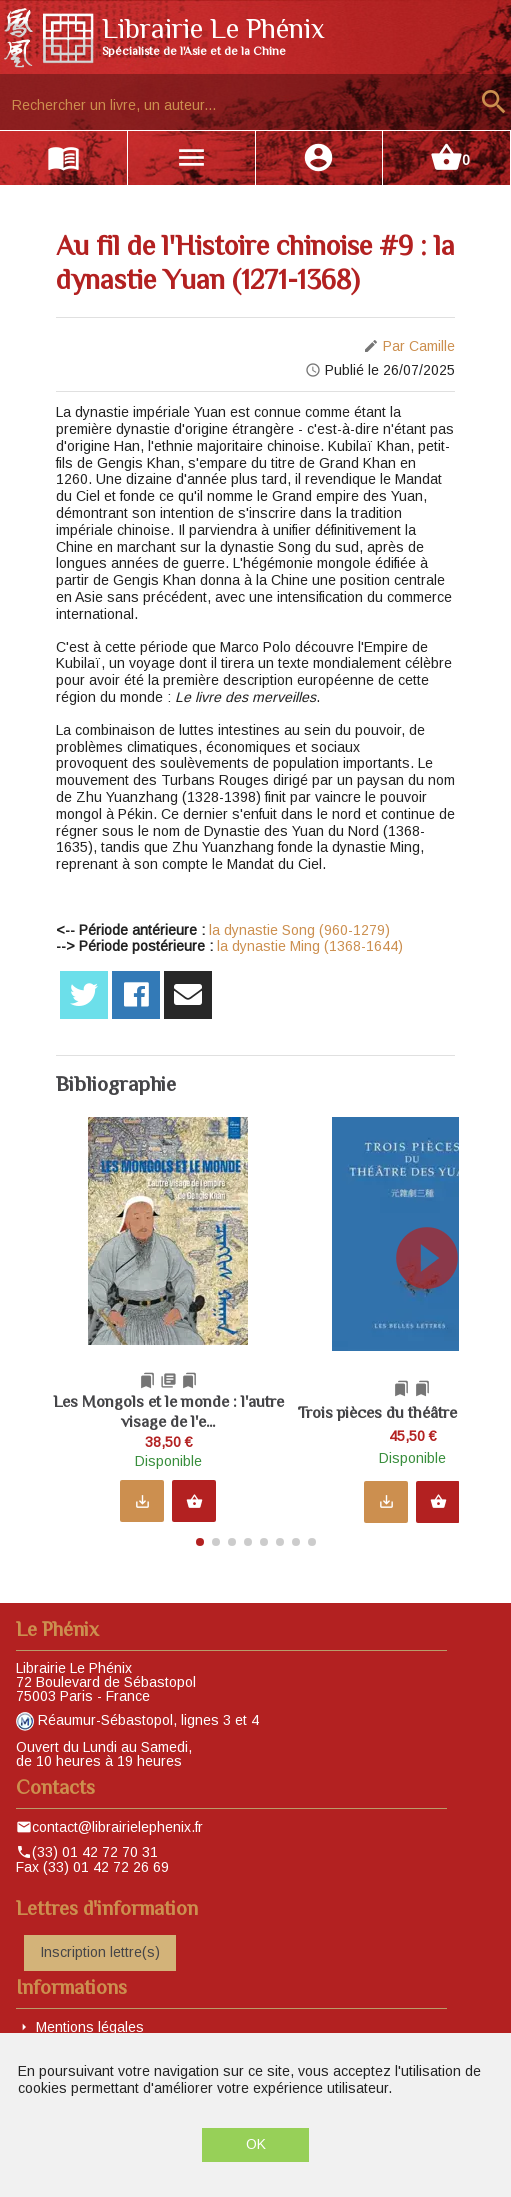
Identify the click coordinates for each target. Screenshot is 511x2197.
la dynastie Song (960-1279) (299, 930)
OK (256, 2144)
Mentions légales (90, 2019)
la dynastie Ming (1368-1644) (310, 946)
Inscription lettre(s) (100, 1945)
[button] (435, 1322)
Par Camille (419, 346)
